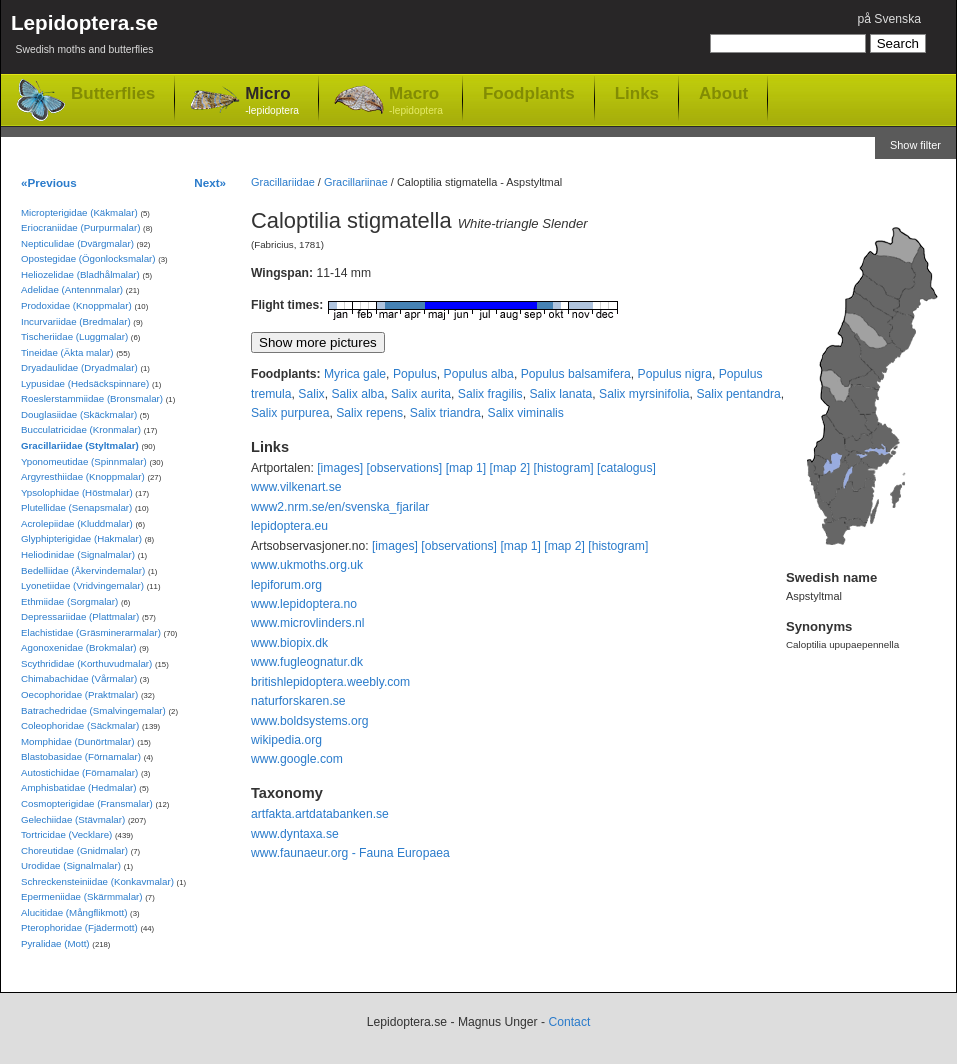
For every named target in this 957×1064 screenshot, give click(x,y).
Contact (569, 1022)
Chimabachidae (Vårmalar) (79, 678)
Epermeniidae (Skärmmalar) (82, 896)
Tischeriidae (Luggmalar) (74, 336)
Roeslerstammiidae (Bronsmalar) (92, 398)
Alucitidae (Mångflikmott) (74, 912)
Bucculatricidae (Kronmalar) (81, 429)
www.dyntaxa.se (295, 834)
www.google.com (297, 759)
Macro (416, 101)
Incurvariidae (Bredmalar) (76, 321)
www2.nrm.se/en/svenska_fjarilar (340, 507)
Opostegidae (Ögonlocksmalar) (88, 258)
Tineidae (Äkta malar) (67, 352)
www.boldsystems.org (310, 721)
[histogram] (564, 468)
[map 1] (466, 468)
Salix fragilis (490, 394)
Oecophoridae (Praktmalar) (79, 694)
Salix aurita (421, 394)
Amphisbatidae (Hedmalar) (79, 787)
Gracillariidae (283, 182)
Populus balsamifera (576, 374)
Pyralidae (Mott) (55, 943)
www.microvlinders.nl (307, 623)
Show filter (915, 145)
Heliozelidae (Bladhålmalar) (80, 274)
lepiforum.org (286, 585)
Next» (210, 182)
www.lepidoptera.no (304, 604)
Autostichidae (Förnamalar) (79, 772)
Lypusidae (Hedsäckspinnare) (85, 383)
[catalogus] (626, 468)
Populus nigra (675, 374)
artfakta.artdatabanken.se (320, 814)
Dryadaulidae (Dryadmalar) (79, 367)
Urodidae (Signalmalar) (71, 865)
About (723, 93)
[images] (340, 468)
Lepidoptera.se (84, 37)
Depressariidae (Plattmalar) (80, 616)
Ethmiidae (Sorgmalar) (69, 601)
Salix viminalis (526, 413)
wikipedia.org (286, 740)
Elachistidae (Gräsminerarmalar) (91, 632)
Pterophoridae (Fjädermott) (79, 927)
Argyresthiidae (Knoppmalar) (83, 476)
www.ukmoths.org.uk (307, 565)
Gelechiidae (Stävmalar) (73, 819)
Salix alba (357, 394)
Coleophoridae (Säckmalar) (80, 725)
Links (637, 93)
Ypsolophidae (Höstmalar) (77, 492)
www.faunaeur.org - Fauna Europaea (350, 853)
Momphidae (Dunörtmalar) (77, 741)
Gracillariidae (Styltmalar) (80, 445)
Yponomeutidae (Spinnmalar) (84, 461)
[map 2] (510, 468)
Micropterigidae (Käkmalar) (79, 212)
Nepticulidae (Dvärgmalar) (77, 243)
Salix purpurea (290, 413)
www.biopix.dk (289, 643)
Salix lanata (560, 394)
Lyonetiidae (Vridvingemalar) (82, 585)
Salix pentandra (738, 394)
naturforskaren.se (298, 701)
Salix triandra (445, 413)
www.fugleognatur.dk (307, 662)
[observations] (405, 468)
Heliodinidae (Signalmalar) (78, 554)
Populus (415, 374)
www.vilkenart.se (296, 487)
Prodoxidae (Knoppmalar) (76, 305)
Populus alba (479, 374)
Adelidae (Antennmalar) (72, 289)
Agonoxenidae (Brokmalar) (79, 647)
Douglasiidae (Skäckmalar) (79, 414)
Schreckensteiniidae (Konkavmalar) (97, 881)
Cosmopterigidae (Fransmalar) (87, 803)
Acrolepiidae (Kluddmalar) (77, 523)
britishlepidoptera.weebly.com (330, 682)
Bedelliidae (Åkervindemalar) (83, 570)
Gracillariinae (356, 182)
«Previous (49, 182)
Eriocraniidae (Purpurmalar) (80, 227)
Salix (311, 394)
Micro (272, 101)
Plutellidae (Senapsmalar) (76, 507)
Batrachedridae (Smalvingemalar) (93, 710)
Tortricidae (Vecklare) (66, 834)
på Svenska (889, 19)
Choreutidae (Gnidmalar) (74, 850)
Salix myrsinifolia (644, 394)
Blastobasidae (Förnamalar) (81, 756)
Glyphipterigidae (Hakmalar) (81, 538)
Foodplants (529, 93)
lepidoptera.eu (289, 526)
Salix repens (369, 413)
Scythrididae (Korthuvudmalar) (86, 663)
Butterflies (113, 93)
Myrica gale (355, 374)
